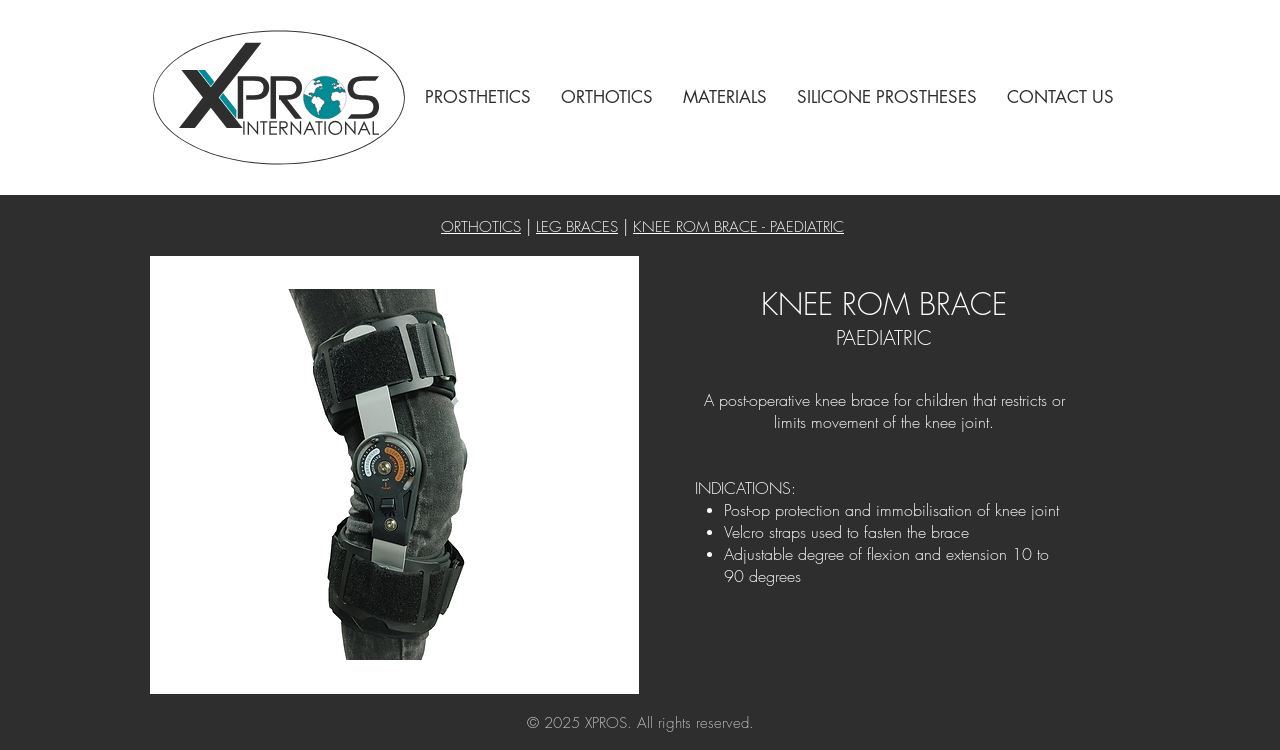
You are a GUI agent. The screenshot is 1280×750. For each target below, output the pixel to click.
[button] (478, 97)
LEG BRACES (577, 227)
